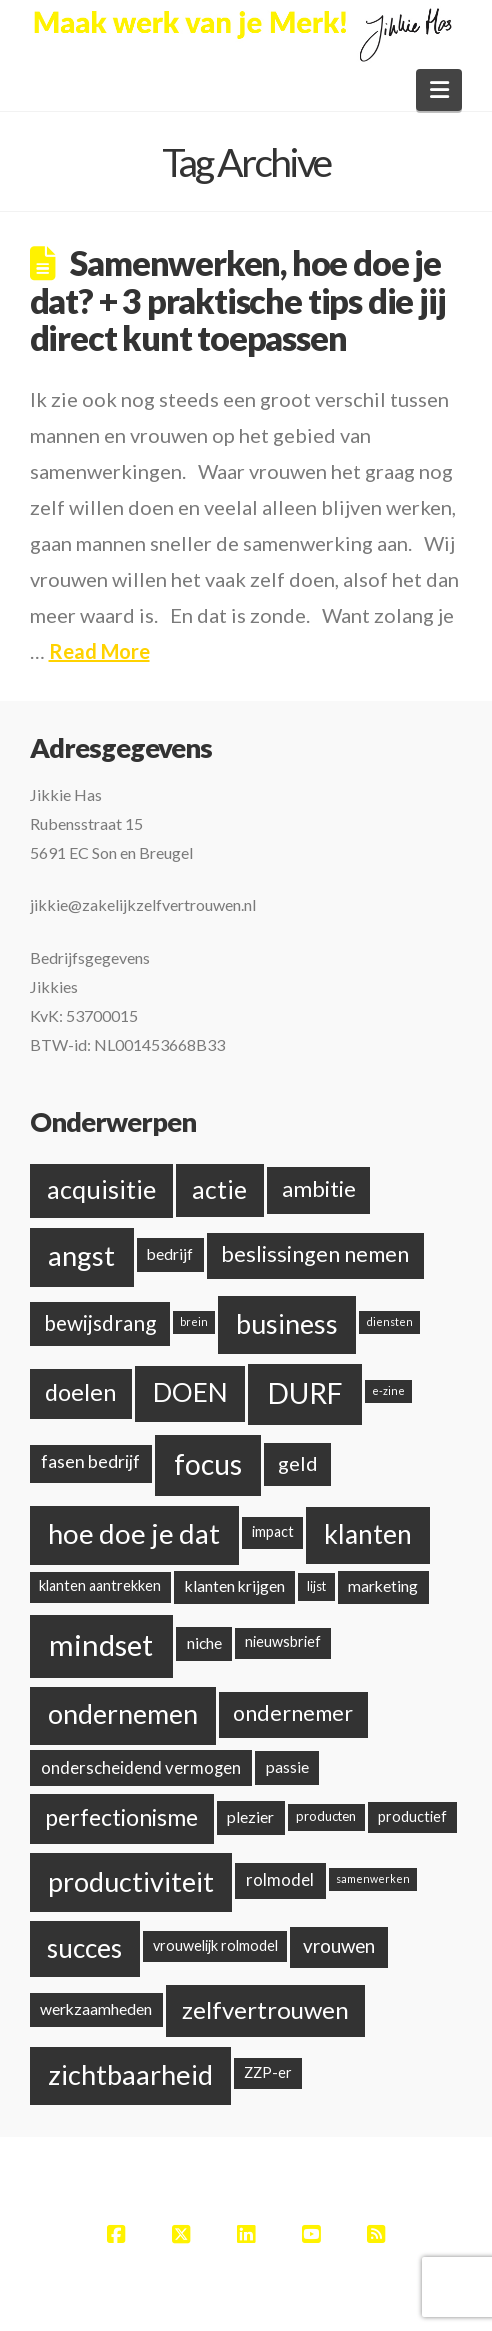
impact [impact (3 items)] (273, 1531)
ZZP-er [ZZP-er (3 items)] (268, 2072)
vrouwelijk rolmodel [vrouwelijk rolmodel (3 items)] (215, 1945)
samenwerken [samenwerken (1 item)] (373, 1878)
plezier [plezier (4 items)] (250, 1816)
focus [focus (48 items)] (208, 1464)
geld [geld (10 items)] (298, 1463)
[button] (439, 90)
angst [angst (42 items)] (81, 1255)
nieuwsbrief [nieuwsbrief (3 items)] (283, 1641)
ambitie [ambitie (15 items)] (319, 1188)
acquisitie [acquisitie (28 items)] (101, 1189)
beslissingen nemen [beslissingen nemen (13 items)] (315, 1254)
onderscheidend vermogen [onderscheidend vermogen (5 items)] (141, 1767)
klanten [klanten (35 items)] (368, 1534)
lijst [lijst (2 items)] (316, 1586)
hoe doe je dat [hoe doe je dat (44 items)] (134, 1533)
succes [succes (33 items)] (84, 1948)
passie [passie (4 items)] (287, 1766)
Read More (99, 651)
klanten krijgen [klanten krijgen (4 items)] (235, 1585)
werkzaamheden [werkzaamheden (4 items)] (96, 2008)
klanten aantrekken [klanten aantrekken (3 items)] (100, 1585)
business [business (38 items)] (287, 1323)
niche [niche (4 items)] (204, 1642)
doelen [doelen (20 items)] (80, 1392)
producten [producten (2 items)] (326, 1816)
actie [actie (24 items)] (219, 1189)
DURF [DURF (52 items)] (305, 1393)
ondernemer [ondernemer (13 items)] (293, 1713)
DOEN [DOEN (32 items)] (190, 1392)
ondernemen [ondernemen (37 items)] (123, 1714)
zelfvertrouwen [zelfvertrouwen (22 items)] (265, 2009)
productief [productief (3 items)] (412, 1816)
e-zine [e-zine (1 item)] (388, 1390)
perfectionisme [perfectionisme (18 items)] (121, 1817)
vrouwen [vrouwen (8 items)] (339, 1945)
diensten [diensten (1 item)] (390, 1321)
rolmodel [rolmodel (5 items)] (280, 1879)
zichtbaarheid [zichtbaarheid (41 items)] (130, 2074)
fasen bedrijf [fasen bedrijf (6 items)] (90, 1461)
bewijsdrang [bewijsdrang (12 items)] (100, 1322)
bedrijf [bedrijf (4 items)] (170, 1253)
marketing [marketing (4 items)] (383, 1585)
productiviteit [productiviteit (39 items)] (131, 1881)
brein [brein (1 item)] (194, 1321)
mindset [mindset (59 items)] (101, 1644)
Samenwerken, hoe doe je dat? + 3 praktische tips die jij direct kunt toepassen (238, 300)
